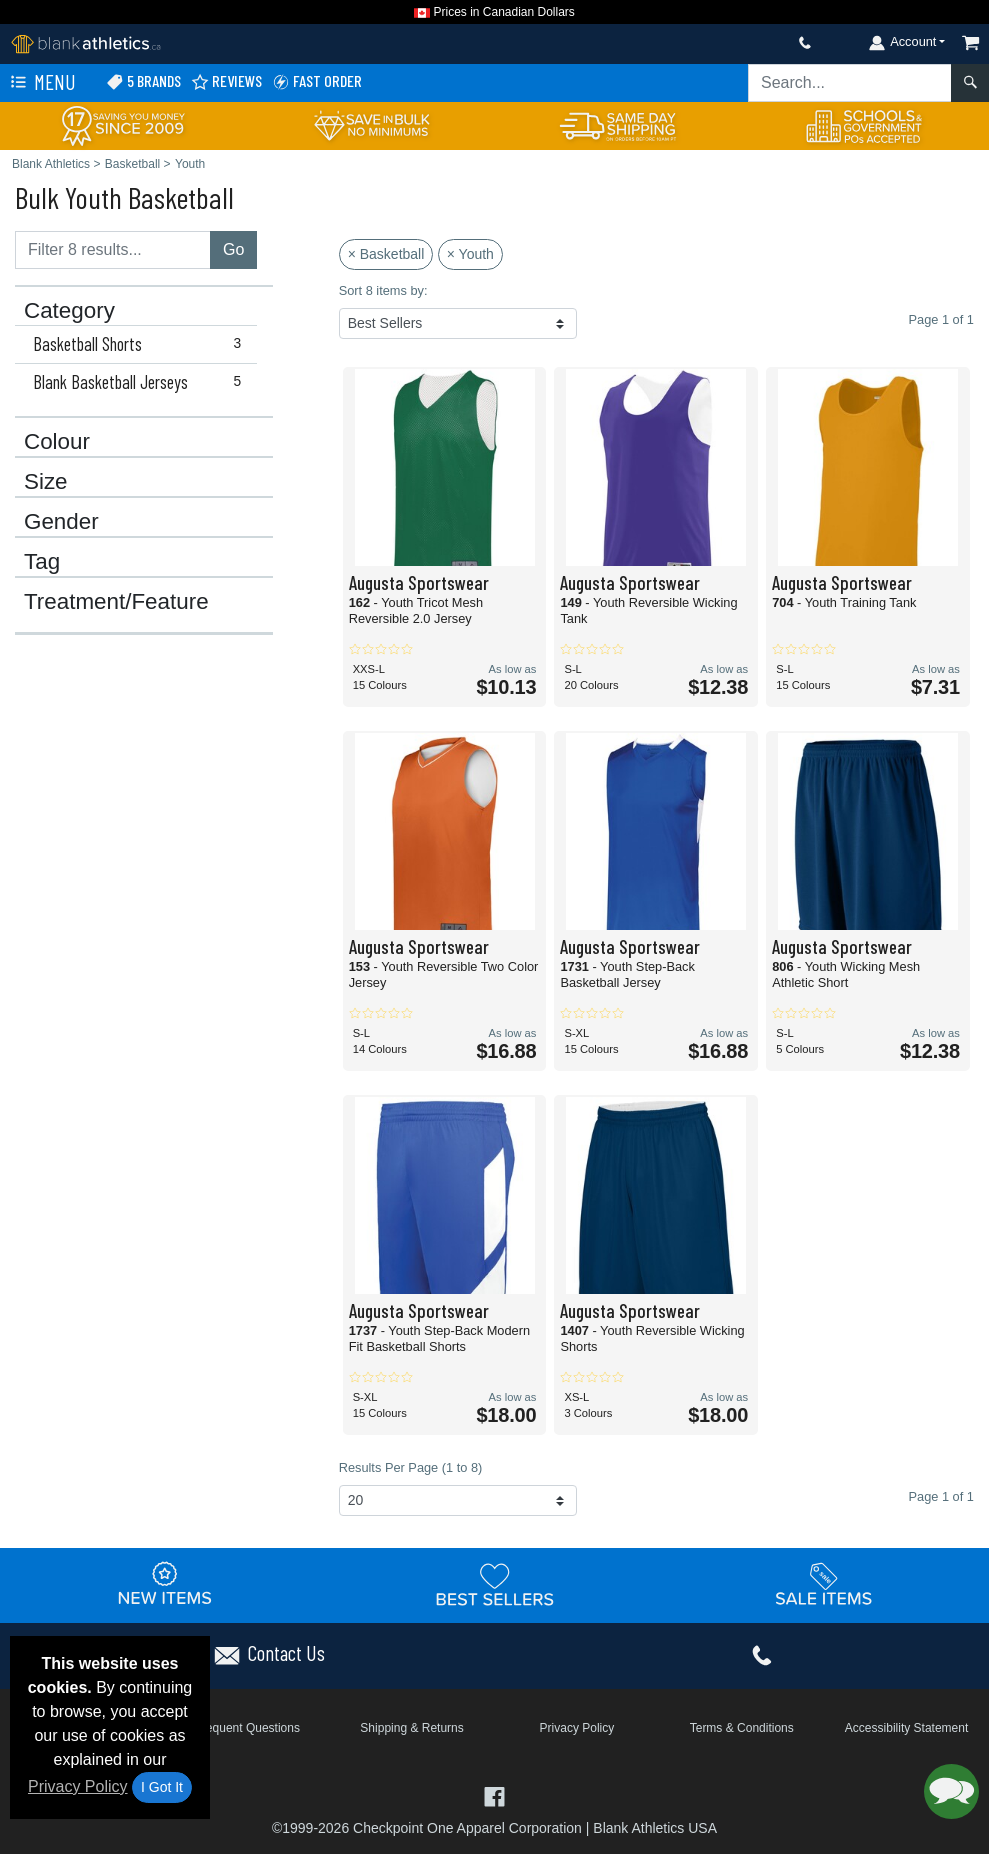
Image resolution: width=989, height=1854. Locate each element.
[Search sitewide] (850, 83)
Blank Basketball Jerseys (141, 382)
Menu (41, 83)
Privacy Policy (78, 1786)
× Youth (470, 254)
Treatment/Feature (116, 602)
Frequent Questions (247, 1728)
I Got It (162, 1787)
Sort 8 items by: (383, 290)
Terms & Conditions (742, 1728)
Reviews (226, 81)
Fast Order (317, 81)
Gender (61, 522)
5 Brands (143, 81)
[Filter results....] (113, 250)
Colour (57, 442)
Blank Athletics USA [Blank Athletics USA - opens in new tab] (655, 1828)
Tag (42, 562)
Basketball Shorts (141, 344)
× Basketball (386, 254)
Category (69, 311)
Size (46, 482)
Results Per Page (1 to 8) (411, 1467)
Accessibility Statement (906, 1728)
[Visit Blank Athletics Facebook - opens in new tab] (494, 1795)
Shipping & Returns (411, 1728)
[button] (951, 1791)
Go (233, 249)
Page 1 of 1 (941, 1496)
